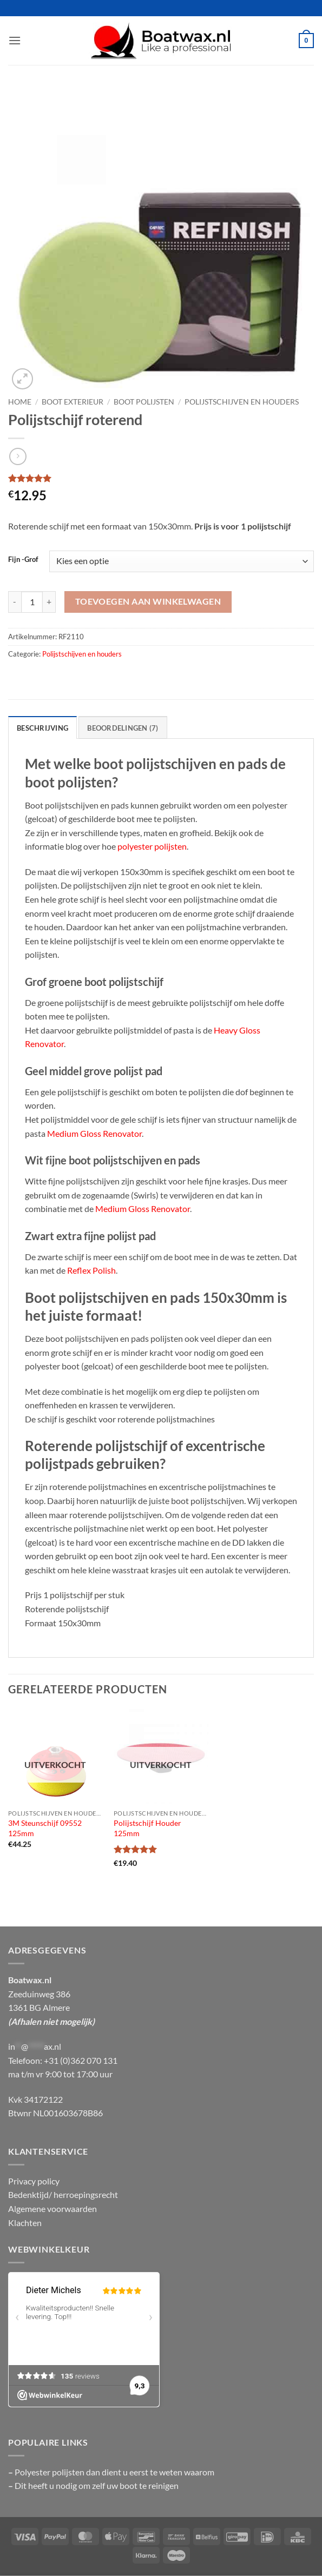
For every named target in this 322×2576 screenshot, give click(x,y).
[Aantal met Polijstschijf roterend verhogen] (49, 602)
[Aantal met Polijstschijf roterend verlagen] (14, 602)
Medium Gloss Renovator (94, 1133)
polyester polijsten (152, 846)
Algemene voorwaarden (52, 2208)
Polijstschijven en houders (242, 402)
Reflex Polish (91, 1270)
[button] (14, 40)
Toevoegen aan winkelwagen (148, 601)
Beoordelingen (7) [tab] (122, 728)
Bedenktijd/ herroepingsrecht (63, 2194)
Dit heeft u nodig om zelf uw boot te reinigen (97, 2485)
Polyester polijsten (50, 2472)
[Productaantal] (32, 602)
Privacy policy (34, 2181)
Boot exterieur (72, 402)
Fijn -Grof (23, 560)
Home (19, 402)
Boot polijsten (144, 402)
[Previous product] (17, 456)
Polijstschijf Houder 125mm (147, 1828)
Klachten (25, 2222)
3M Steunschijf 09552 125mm (45, 1828)
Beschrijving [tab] (42, 728)
